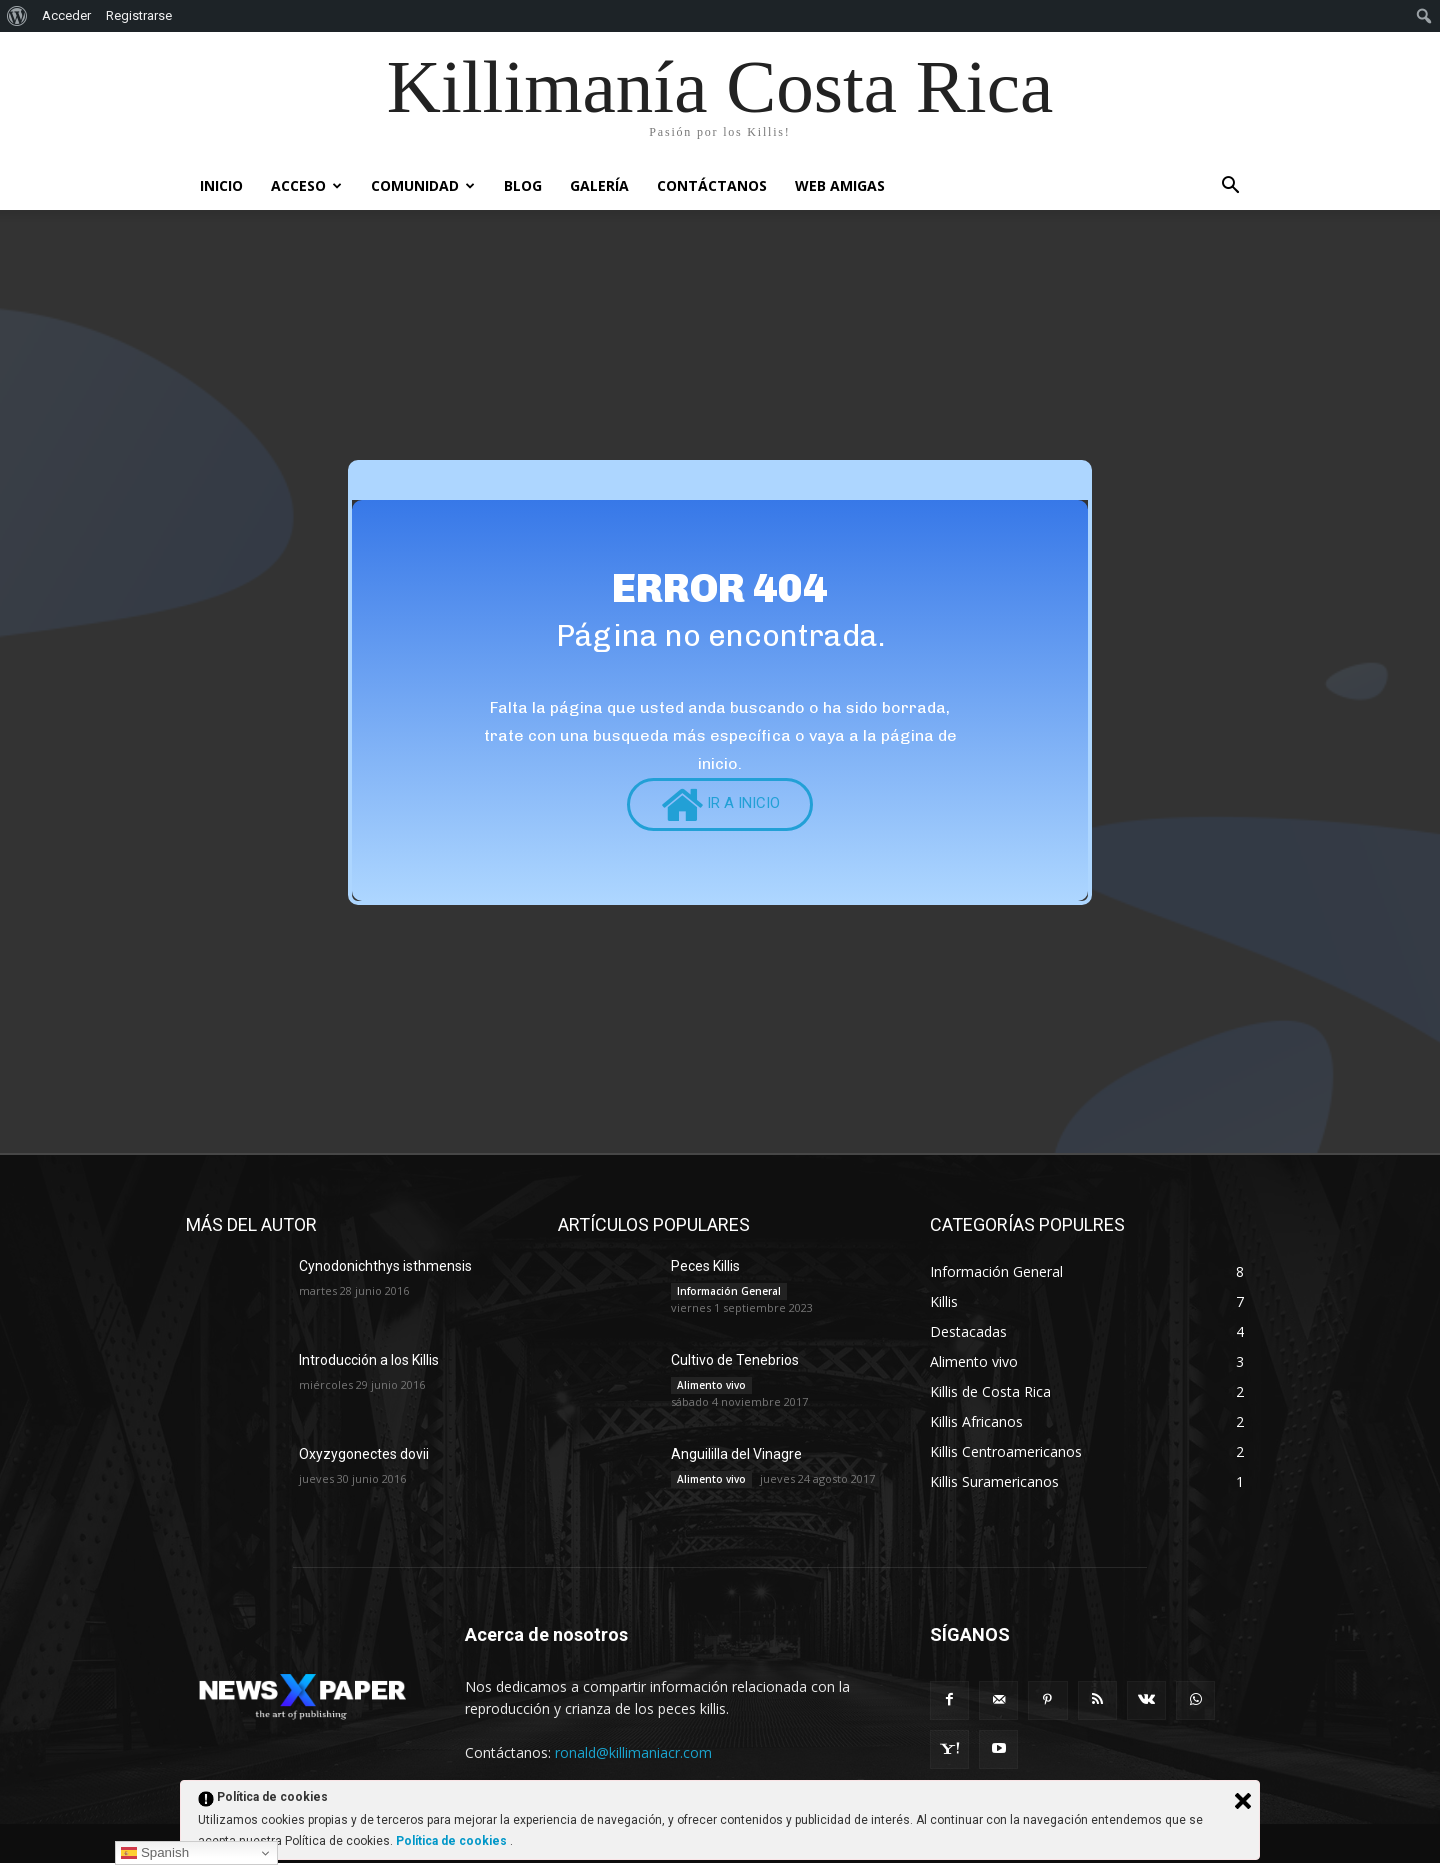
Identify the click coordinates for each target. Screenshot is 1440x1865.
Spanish (155, 1853)
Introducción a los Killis (369, 1362)
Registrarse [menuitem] (139, 15)
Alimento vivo (711, 1387)
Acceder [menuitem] (66, 15)
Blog (523, 185)
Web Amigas (840, 185)
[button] (1230, 187)
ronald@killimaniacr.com (633, 1754)
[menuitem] (17, 16)
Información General (729, 1293)
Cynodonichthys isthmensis (385, 1268)
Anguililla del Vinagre (736, 1456)
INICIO (221, 185)
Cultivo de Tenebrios (735, 1362)
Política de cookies (453, 1841)
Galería (599, 185)
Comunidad (423, 185)
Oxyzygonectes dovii (364, 1456)
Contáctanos (712, 185)
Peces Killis (705, 1268)
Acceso (306, 185)
